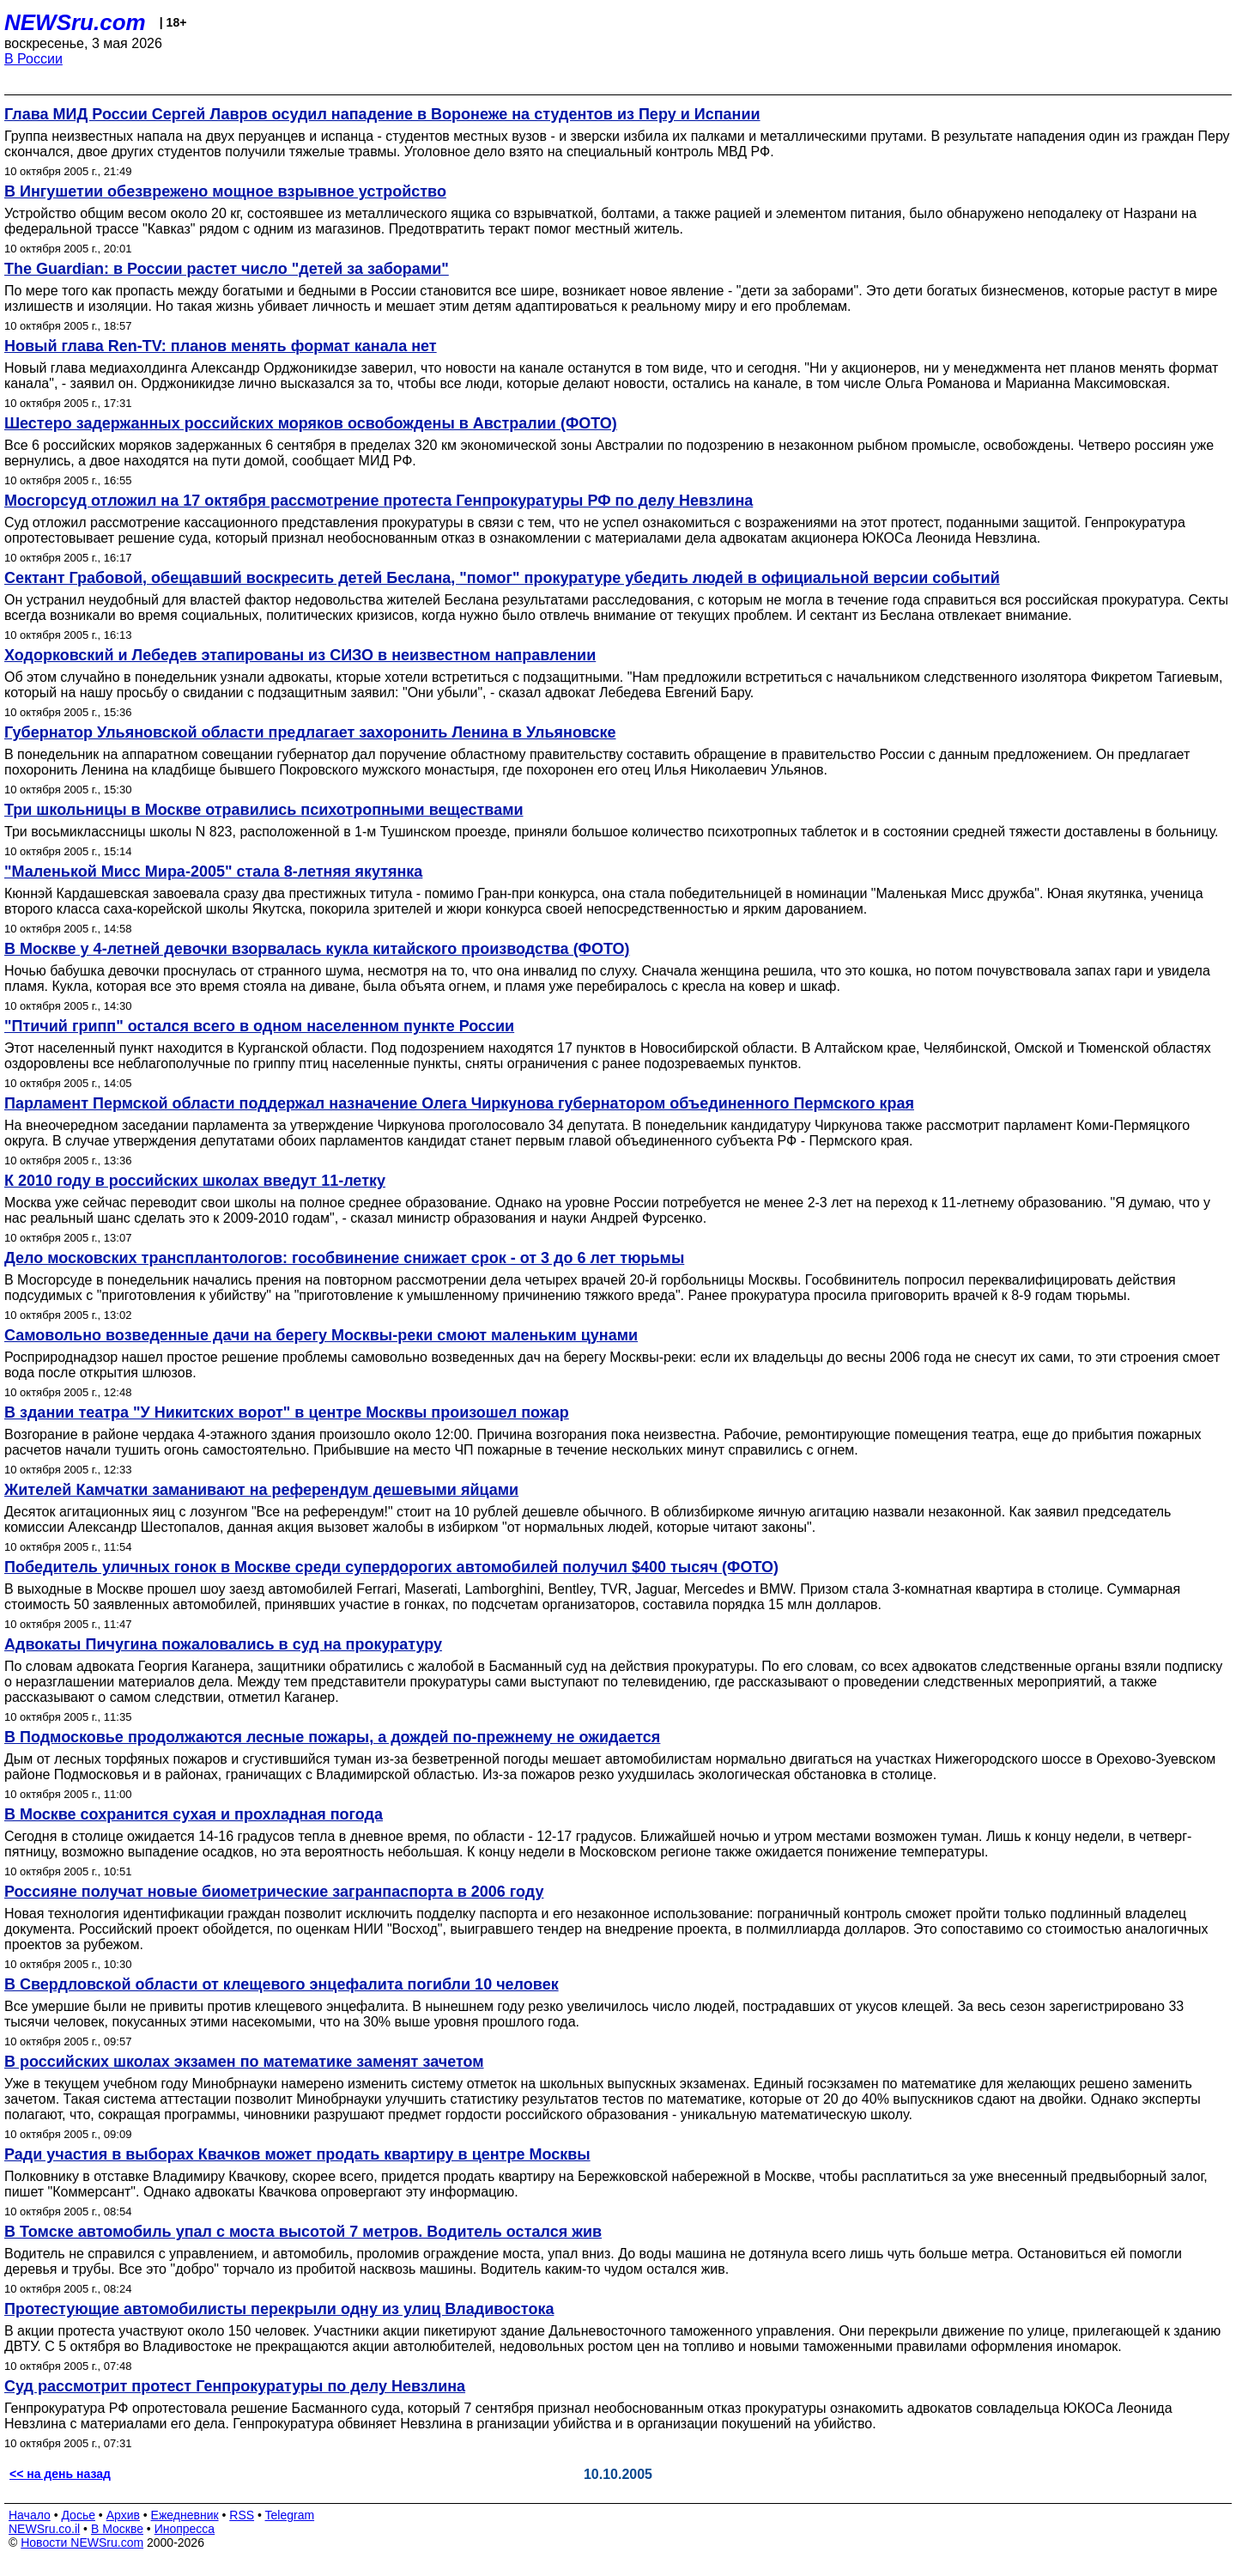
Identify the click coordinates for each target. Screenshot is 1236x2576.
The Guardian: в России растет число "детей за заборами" (226, 268)
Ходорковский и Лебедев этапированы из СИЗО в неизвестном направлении (300, 655)
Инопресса (184, 2529)
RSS (241, 2515)
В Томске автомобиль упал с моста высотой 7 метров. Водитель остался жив (303, 2231)
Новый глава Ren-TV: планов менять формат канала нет (220, 346)
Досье (78, 2515)
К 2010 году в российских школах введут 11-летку (194, 1180)
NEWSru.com (75, 22)
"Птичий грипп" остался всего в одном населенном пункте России (259, 1026)
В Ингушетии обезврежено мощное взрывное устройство (225, 191)
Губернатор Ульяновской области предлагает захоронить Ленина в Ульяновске (310, 732)
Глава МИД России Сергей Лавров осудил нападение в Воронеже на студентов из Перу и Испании (382, 114)
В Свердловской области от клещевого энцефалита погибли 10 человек (281, 1984)
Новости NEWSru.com (82, 2542)
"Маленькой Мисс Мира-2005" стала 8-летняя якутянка (213, 871)
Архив (123, 2515)
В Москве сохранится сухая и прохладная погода (193, 1814)
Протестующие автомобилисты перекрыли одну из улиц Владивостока (279, 2309)
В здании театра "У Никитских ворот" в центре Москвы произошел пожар (286, 1412)
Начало (30, 2515)
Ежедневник (185, 2515)
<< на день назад (60, 2474)
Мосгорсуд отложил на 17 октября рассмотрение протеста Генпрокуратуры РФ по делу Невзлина (378, 500)
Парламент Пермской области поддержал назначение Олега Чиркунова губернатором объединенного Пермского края (459, 1103)
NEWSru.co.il (44, 2529)
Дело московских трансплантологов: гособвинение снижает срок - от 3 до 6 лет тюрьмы (344, 1258)
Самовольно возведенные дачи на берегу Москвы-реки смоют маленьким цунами (321, 1335)
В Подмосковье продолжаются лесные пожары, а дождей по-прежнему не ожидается (332, 1737)
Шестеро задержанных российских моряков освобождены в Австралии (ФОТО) (310, 423)
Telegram (290, 2515)
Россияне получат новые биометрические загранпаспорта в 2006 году (273, 1891)
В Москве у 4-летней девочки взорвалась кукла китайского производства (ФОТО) (317, 948)
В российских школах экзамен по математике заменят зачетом (244, 2061)
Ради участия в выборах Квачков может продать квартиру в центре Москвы (297, 2154)
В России (33, 59)
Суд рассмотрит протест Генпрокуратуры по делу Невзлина (234, 2386)
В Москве (117, 2529)
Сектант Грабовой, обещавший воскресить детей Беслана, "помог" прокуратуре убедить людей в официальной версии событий (502, 577)
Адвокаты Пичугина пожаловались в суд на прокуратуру (223, 1644)
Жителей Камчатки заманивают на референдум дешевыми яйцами (261, 1489)
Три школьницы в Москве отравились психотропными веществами (264, 809)
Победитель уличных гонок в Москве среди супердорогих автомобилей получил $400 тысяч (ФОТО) (391, 1567)
